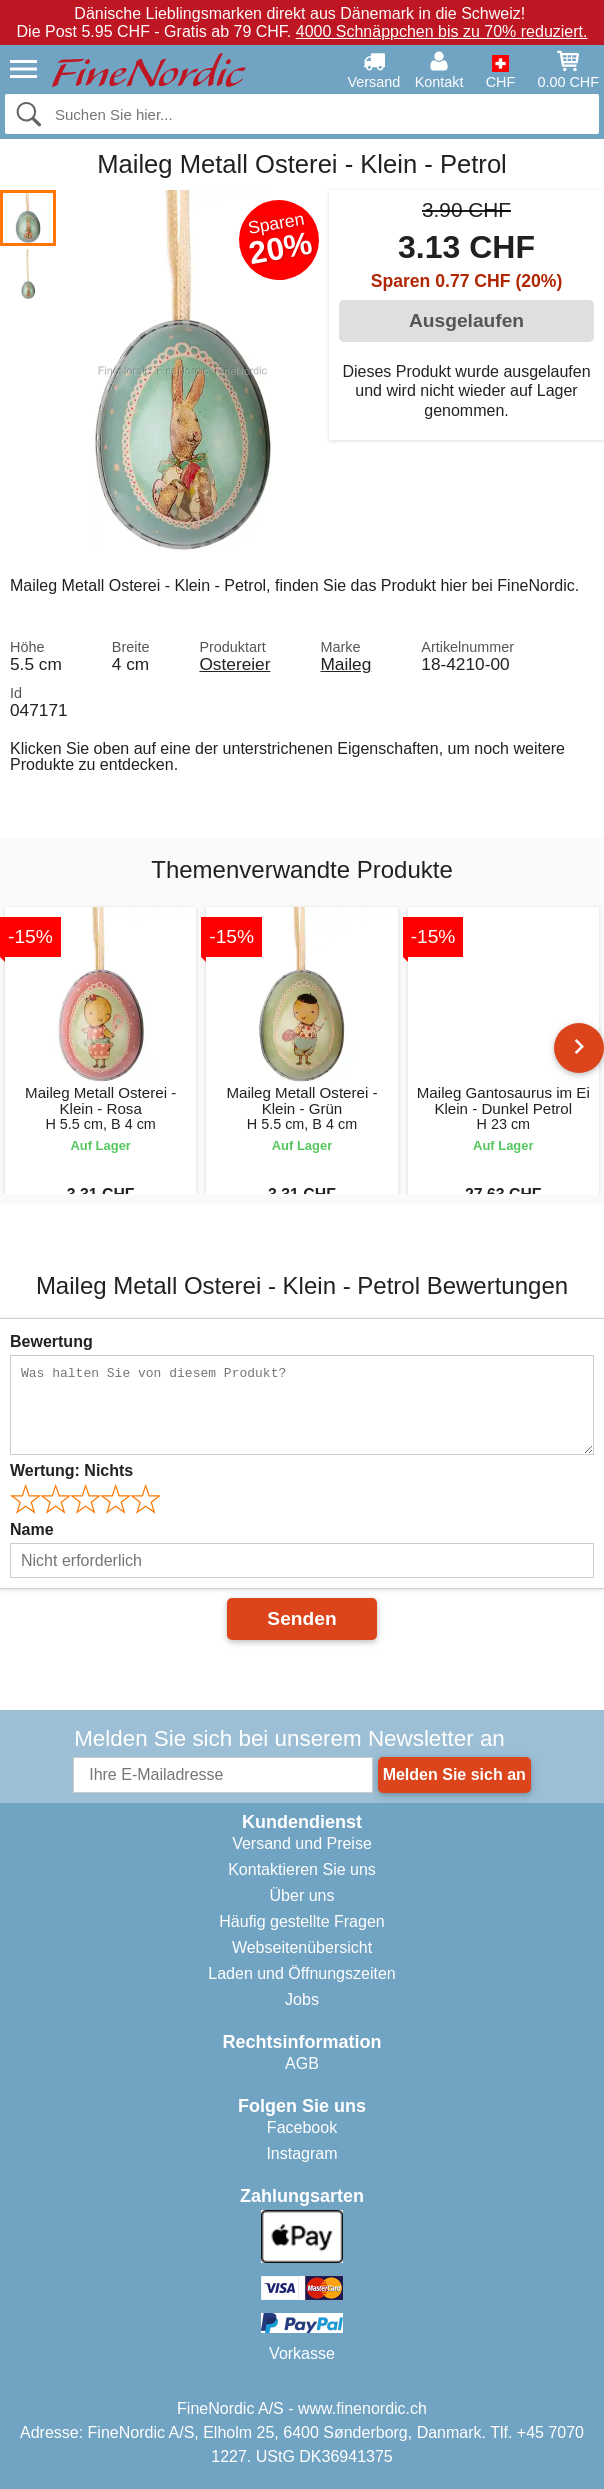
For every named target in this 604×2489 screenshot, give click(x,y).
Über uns (302, 1895)
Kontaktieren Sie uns (302, 1869)
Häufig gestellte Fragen (301, 1921)
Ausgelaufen (466, 320)
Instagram (301, 2153)
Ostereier (234, 664)
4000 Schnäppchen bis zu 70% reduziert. (442, 31)
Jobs (302, 1999)
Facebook (302, 2127)
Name (32, 1529)
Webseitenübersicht (302, 1947)
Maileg (345, 664)
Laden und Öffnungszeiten (301, 1973)
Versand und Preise (302, 1843)
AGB (302, 2063)
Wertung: (71, 1470)
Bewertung (51, 1341)
